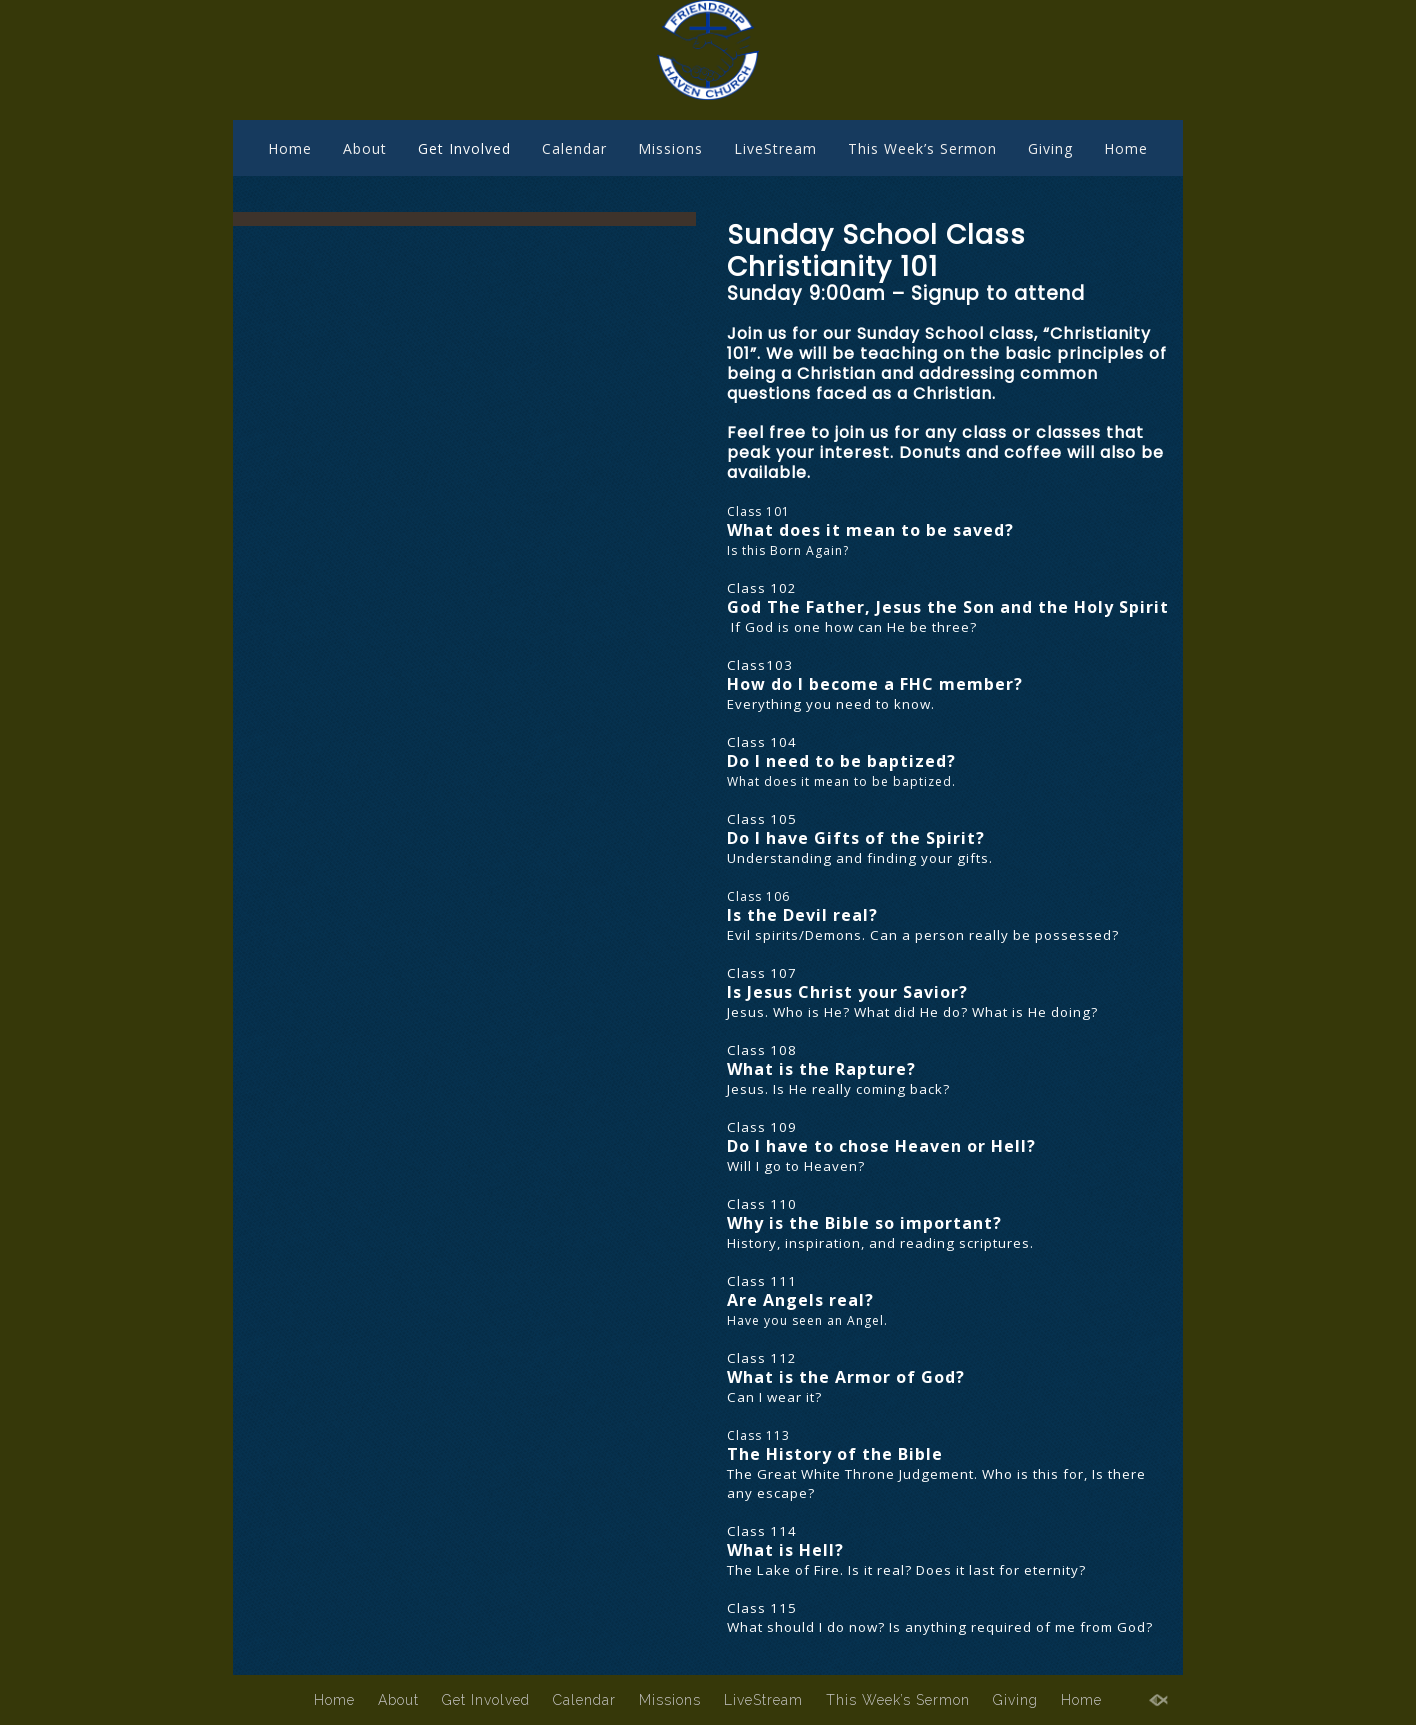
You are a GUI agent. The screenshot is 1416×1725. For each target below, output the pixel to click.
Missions (670, 148)
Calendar (574, 148)
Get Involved (464, 148)
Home (290, 148)
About (365, 148)
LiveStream (775, 148)
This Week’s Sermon (922, 148)
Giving (1050, 148)
